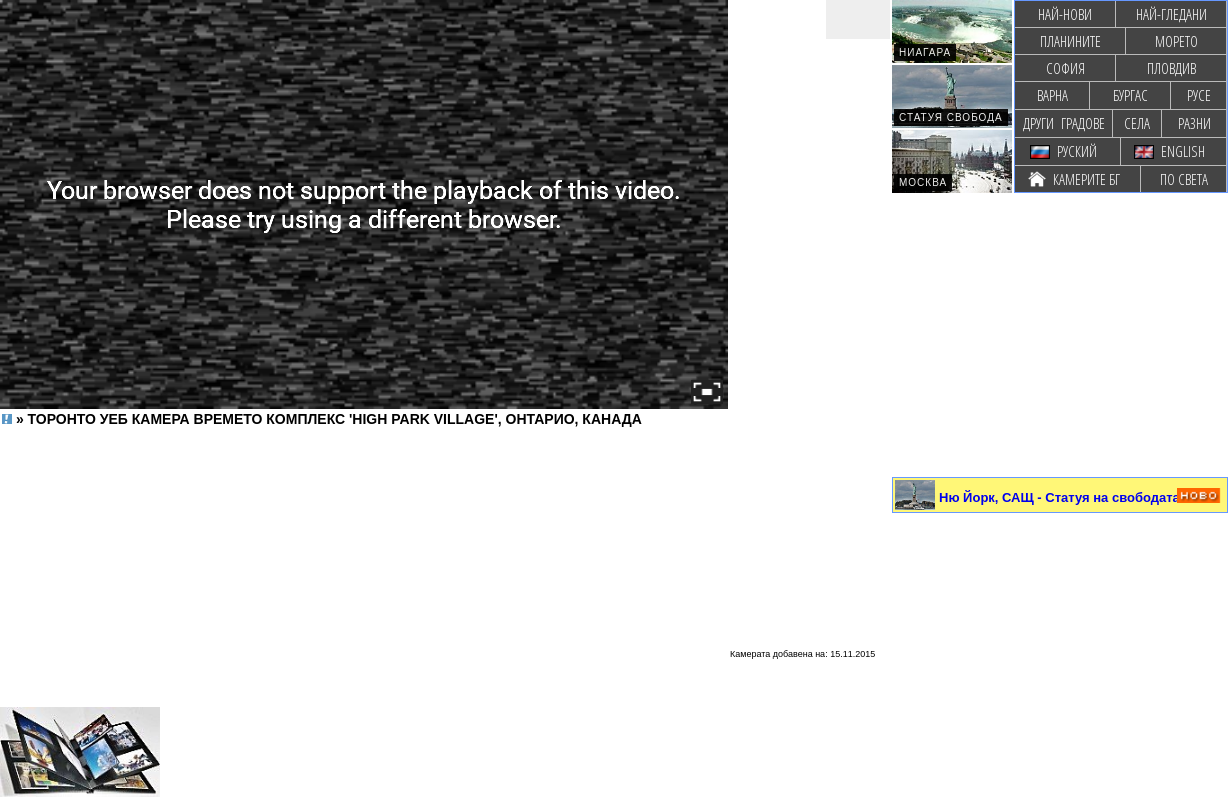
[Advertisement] (364, 476)
